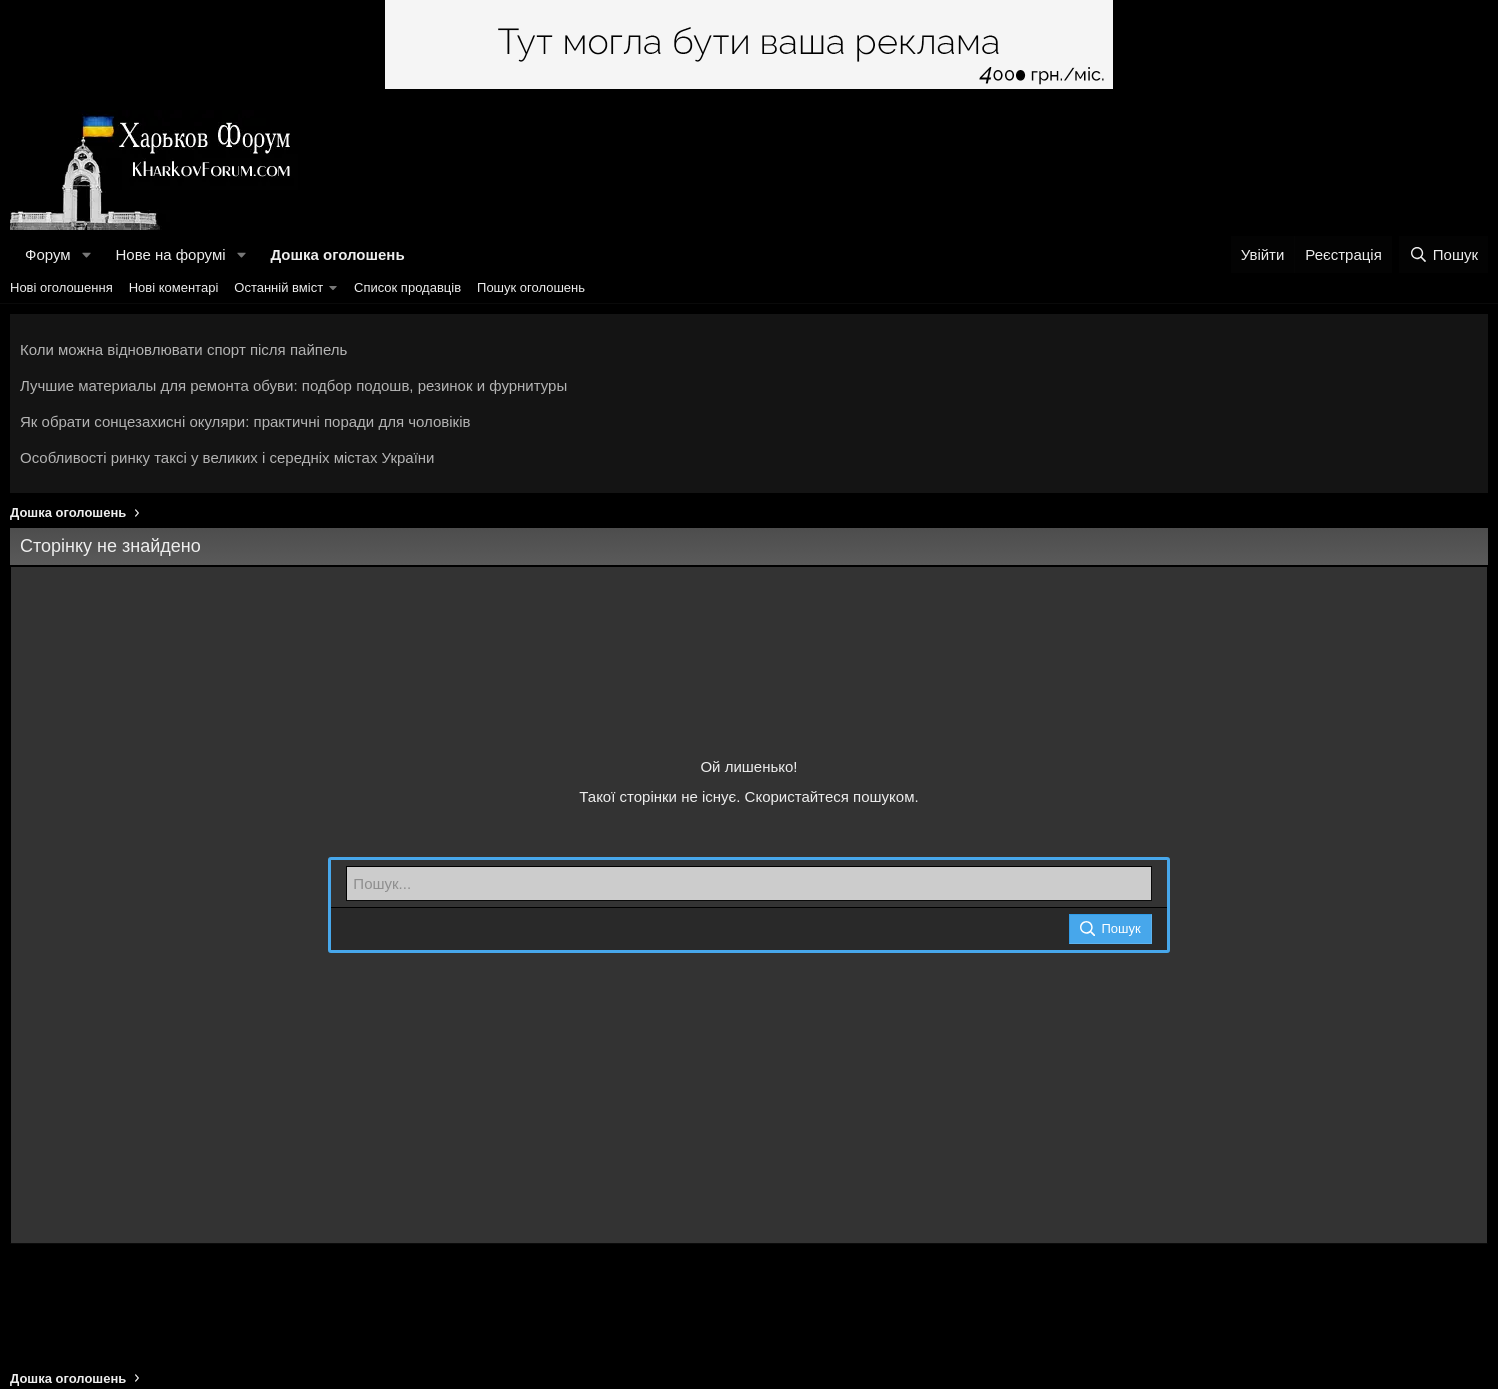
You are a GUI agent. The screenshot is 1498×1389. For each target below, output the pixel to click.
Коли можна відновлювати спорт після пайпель (183, 349)
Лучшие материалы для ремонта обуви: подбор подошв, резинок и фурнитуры (293, 385)
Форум (48, 254)
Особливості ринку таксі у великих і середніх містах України (227, 457)
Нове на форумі (170, 254)
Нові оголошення (61, 287)
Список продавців (407, 287)
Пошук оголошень (531, 287)
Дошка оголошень (337, 254)
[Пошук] (1443, 254)
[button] (86, 254)
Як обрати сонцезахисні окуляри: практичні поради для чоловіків (245, 421)
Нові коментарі (174, 287)
